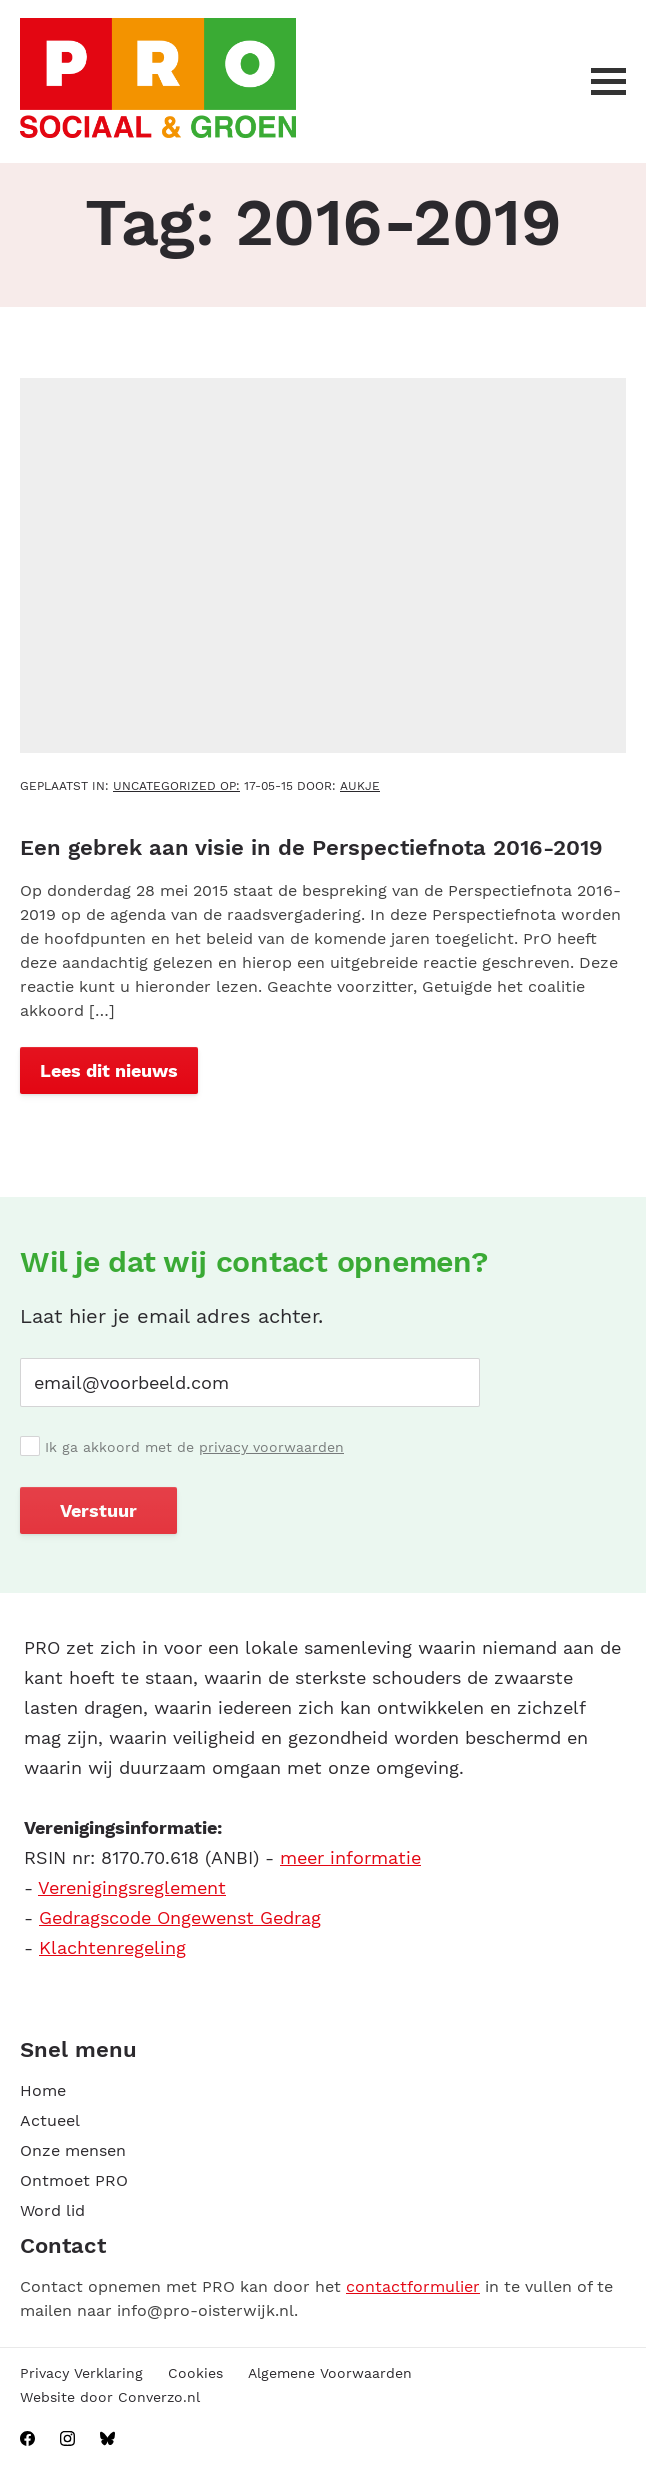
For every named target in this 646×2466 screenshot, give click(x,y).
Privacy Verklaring (81, 2373)
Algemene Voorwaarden (330, 2373)
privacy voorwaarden (271, 1447)
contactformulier (413, 2286)
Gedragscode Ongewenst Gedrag (180, 1917)
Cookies (195, 2373)
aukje (360, 786)
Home (43, 2090)
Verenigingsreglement (132, 1887)
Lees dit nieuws (109, 1070)
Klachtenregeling (112, 1947)
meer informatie (350, 1857)
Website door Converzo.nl (110, 2397)
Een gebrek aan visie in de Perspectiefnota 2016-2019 (311, 847)
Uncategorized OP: (176, 786)
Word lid (52, 2210)
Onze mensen (73, 2150)
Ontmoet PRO (74, 2180)
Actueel (50, 2120)
